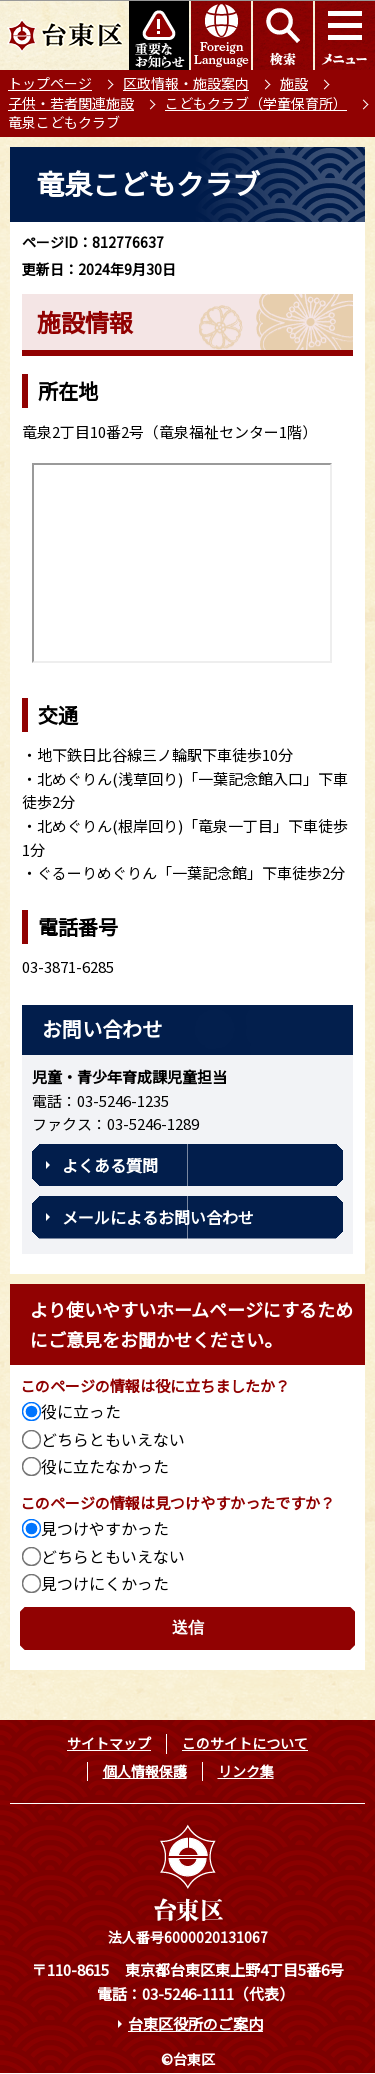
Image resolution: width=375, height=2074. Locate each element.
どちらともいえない (113, 1439)
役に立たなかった (105, 1466)
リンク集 (246, 1771)
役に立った (81, 1411)
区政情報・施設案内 (186, 83)
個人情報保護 (145, 1771)
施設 (294, 83)
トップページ (50, 83)
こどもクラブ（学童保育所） (256, 103)
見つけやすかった (105, 1528)
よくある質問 (110, 1165)
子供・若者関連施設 (71, 103)
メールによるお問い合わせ (158, 1217)
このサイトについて (245, 1743)
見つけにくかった (105, 1583)
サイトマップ (109, 1743)
